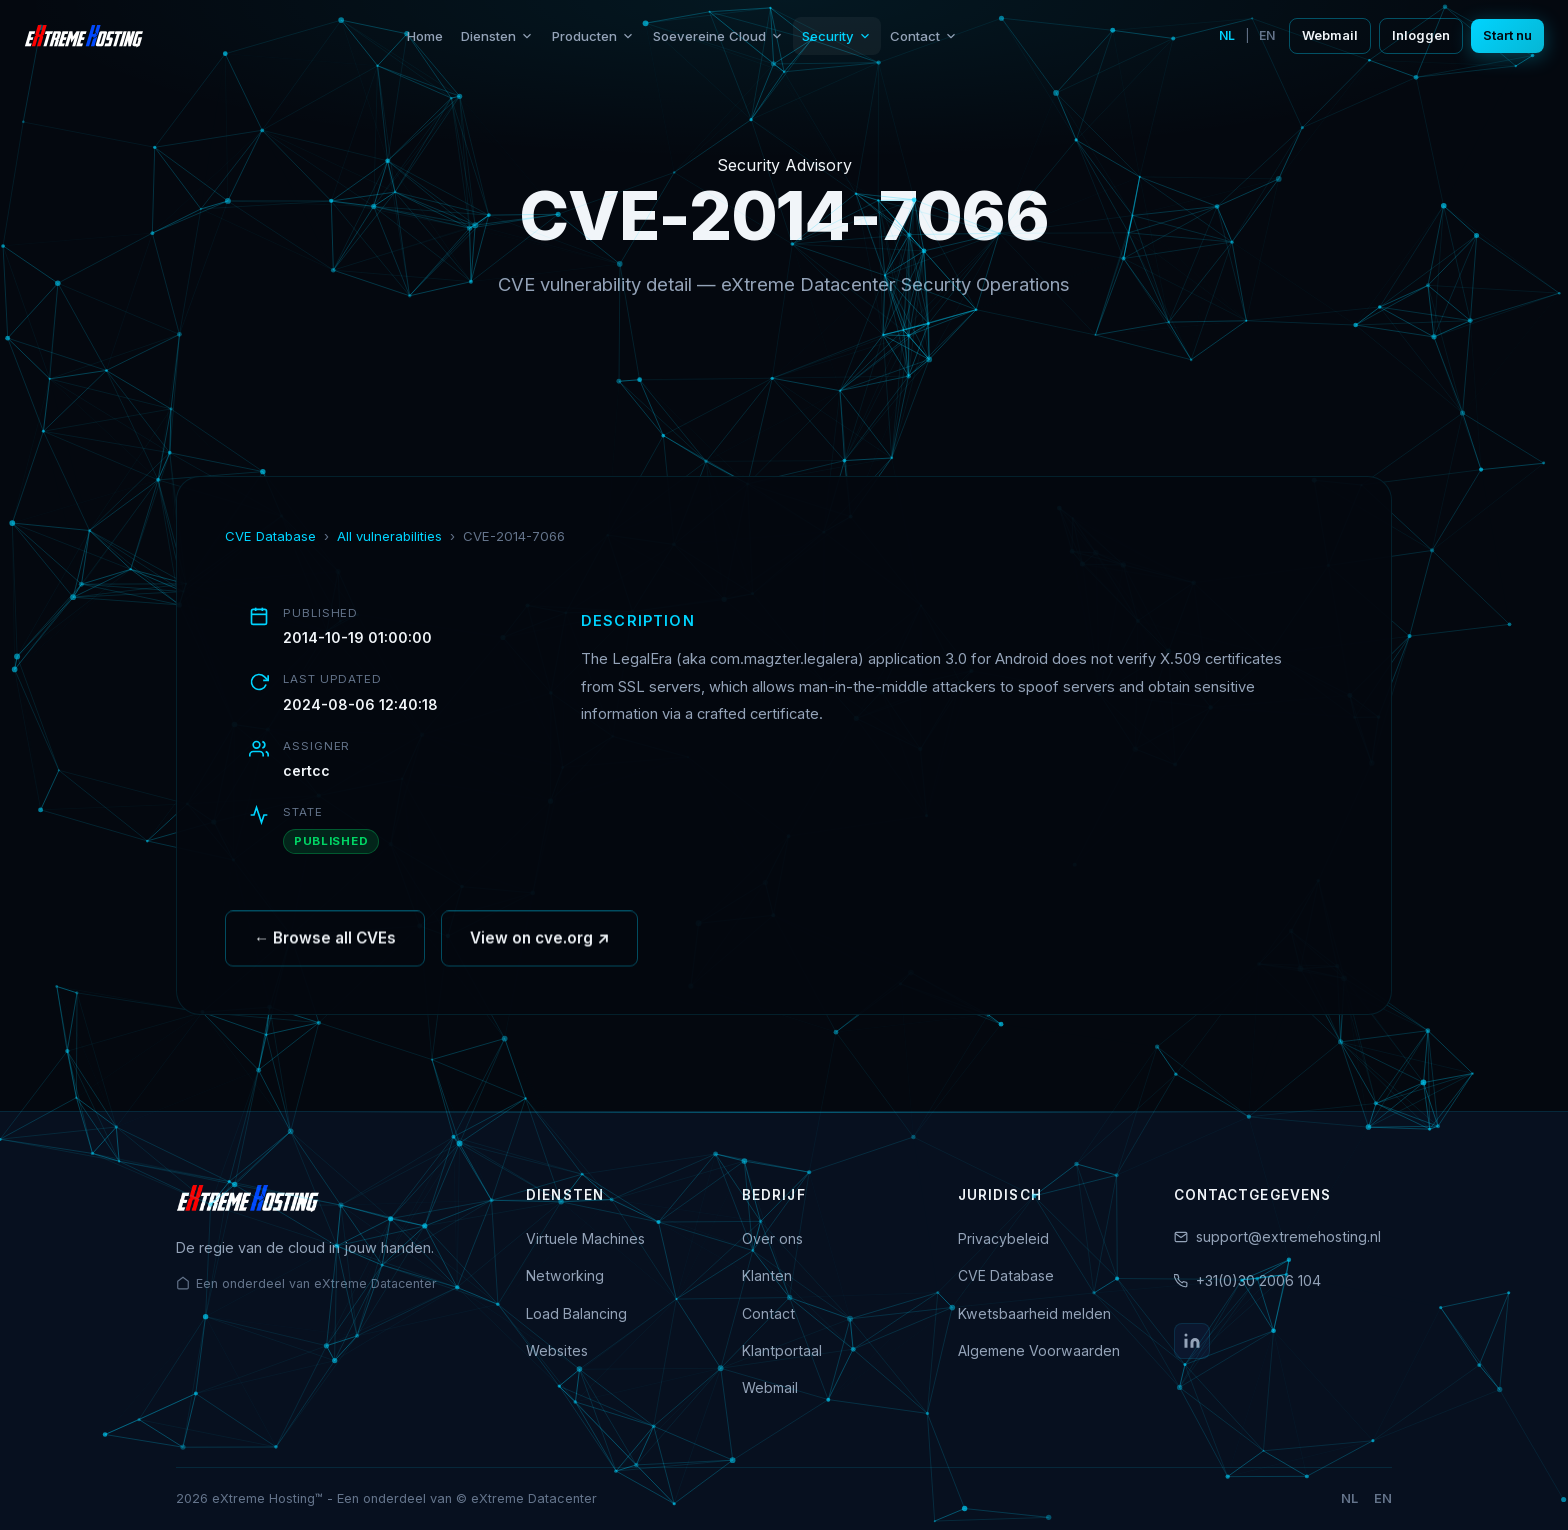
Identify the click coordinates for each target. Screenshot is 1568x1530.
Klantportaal (782, 1350)
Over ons (772, 1238)
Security (837, 36)
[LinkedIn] (1192, 1341)
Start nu (1507, 35)
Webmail (1330, 35)
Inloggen (1421, 35)
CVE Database (270, 536)
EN (1267, 35)
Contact (924, 36)
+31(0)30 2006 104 (1258, 1280)
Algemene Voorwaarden (1039, 1350)
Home (425, 36)
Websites (557, 1350)
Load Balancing (576, 1313)
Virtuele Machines (585, 1238)
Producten (593, 36)
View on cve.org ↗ (539, 946)
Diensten (497, 36)
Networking (565, 1275)
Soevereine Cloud (718, 36)
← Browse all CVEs (325, 946)
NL (1227, 35)
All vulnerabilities (389, 536)
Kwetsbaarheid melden (1034, 1313)
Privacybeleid (1003, 1238)
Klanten (767, 1275)
